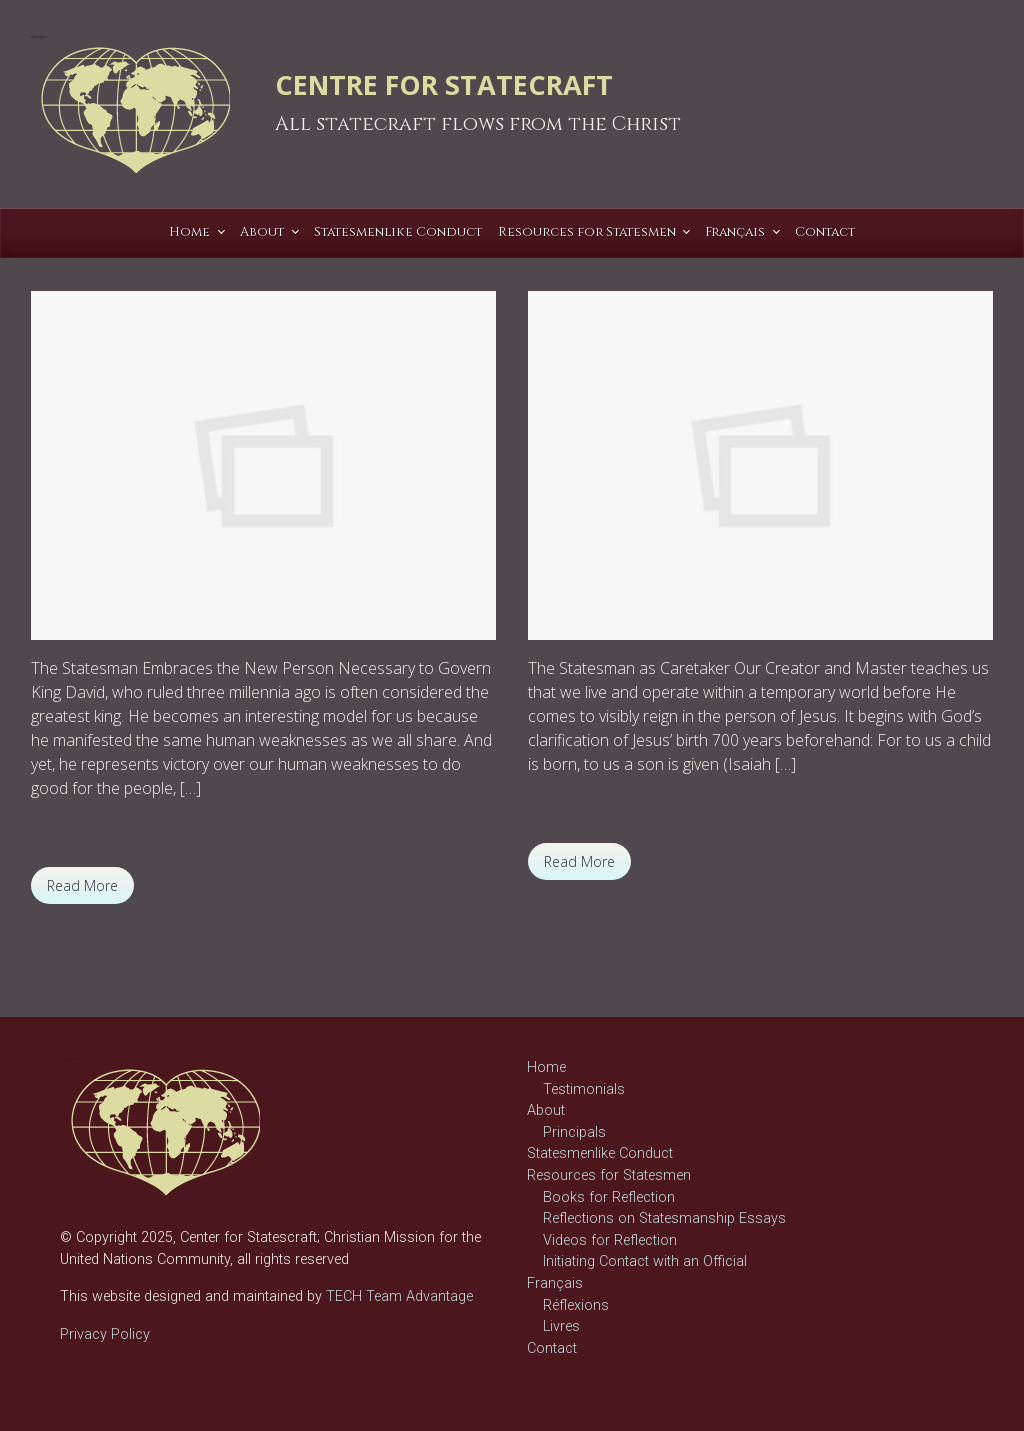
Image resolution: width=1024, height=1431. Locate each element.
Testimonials (584, 1089)
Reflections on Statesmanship (144, 841)
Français (555, 1283)
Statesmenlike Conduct (600, 1153)
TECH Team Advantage (397, 1296)
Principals (574, 1132)
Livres (561, 1326)
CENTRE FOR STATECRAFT (444, 84)
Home (546, 1067)
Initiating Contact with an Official (645, 1261)
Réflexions (576, 1305)
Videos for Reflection (610, 1240)
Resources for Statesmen (609, 1175)
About (546, 1110)
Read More (82, 885)
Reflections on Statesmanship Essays (664, 1218)
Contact (552, 1348)
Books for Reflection (609, 1197)
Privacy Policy (105, 1334)
